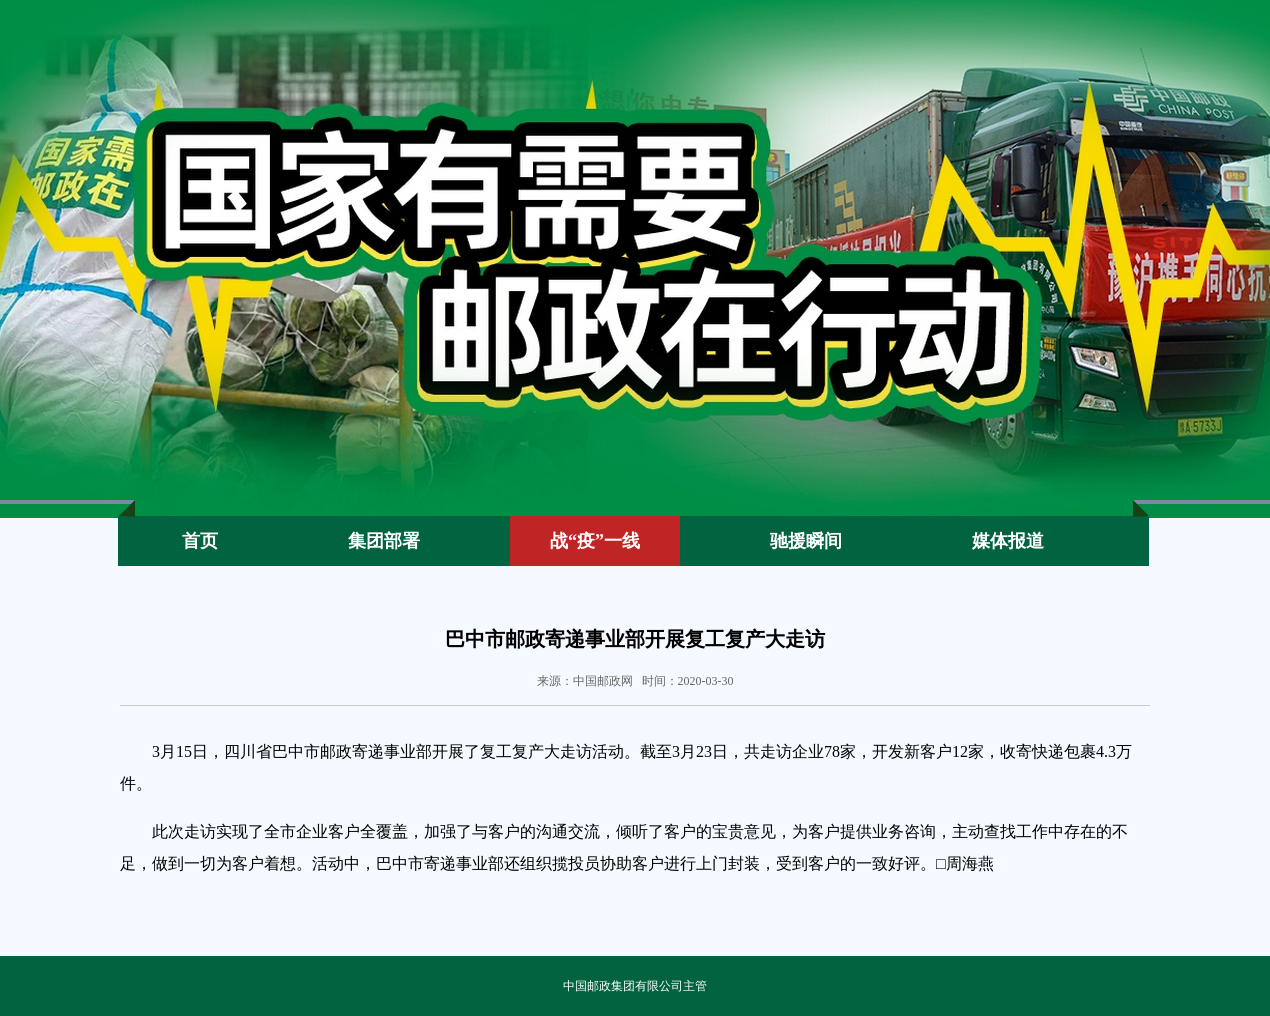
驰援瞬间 (806, 541)
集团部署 (384, 541)
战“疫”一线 (595, 541)
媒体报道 (1008, 541)
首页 (200, 541)
